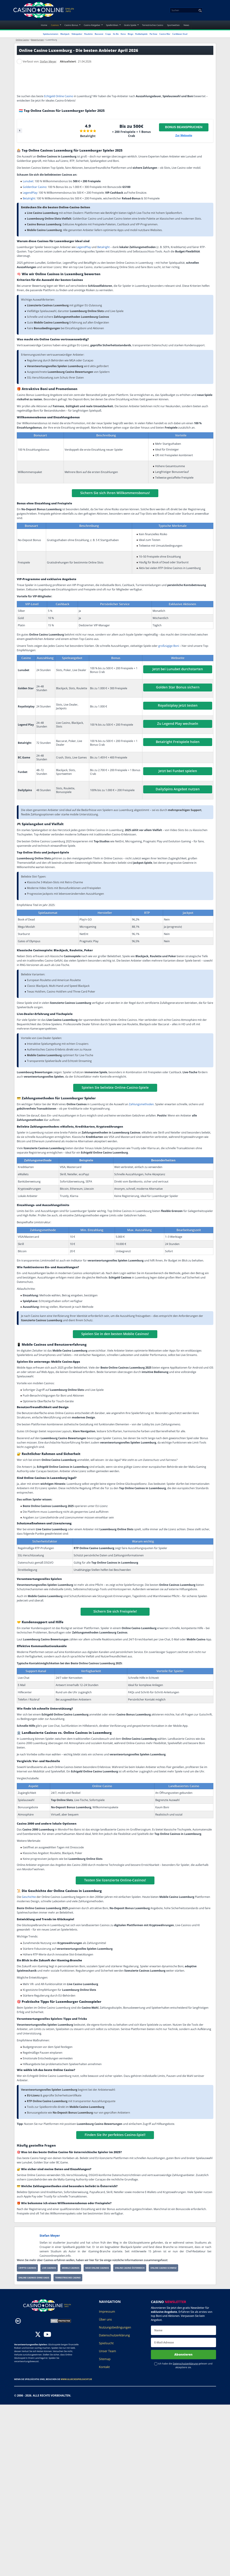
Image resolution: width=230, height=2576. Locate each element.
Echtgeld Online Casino (58, 96)
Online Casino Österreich (130, 2268)
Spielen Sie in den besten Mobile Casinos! (115, 1334)
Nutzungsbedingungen (115, 2328)
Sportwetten (173, 25)
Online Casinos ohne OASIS (34, 2278)
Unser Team (107, 2351)
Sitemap (105, 2359)
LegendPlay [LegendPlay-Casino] (30, 193)
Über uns (105, 2320)
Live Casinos (49, 2268)
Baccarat (99, 34)
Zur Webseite (183, 135)
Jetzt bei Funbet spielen (177, 771)
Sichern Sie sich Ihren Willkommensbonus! (115, 493)
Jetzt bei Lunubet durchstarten (177, 669)
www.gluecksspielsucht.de (76, 2379)
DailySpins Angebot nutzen (178, 789)
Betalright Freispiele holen (178, 742)
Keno (123, 34)
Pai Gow (153, 34)
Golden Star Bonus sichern (178, 687)
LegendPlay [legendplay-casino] (83, 247)
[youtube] (47, 2335)
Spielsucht (106, 2343)
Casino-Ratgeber (92, 25)
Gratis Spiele (130, 25)
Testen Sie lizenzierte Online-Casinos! (115, 1880)
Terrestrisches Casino (152, 25)
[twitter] (37, 2335)
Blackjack (64, 34)
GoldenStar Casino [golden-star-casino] (34, 187)
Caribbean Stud (179, 34)
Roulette (88, 34)
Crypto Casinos (27, 2268)
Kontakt (104, 2367)
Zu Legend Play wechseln (177, 724)
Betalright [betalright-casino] (29, 199)
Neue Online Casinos (97, 2268)
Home (44, 25)
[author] (19, 61)
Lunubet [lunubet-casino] (28, 181)
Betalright (88, 136)
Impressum (107, 2312)
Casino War (164, 34)
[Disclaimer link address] (36, 2321)
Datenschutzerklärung (114, 2336)
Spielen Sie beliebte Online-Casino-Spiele (115, 1088)
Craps (108, 34)
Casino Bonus (71, 25)
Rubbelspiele (141, 34)
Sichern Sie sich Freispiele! (115, 1611)
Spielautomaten (50, 34)
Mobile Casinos (70, 2268)
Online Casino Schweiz (163, 2268)
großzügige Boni (168, 646)
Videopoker (77, 34)
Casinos (55, 25)
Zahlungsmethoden (141, 1104)
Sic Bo (116, 34)
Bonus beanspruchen (183, 127)
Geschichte (29, 1897)
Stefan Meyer (49, 2236)
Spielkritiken (112, 25)
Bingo (130, 34)
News (186, 25)
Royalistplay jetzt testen (178, 705)
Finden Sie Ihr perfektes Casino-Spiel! (115, 2135)
